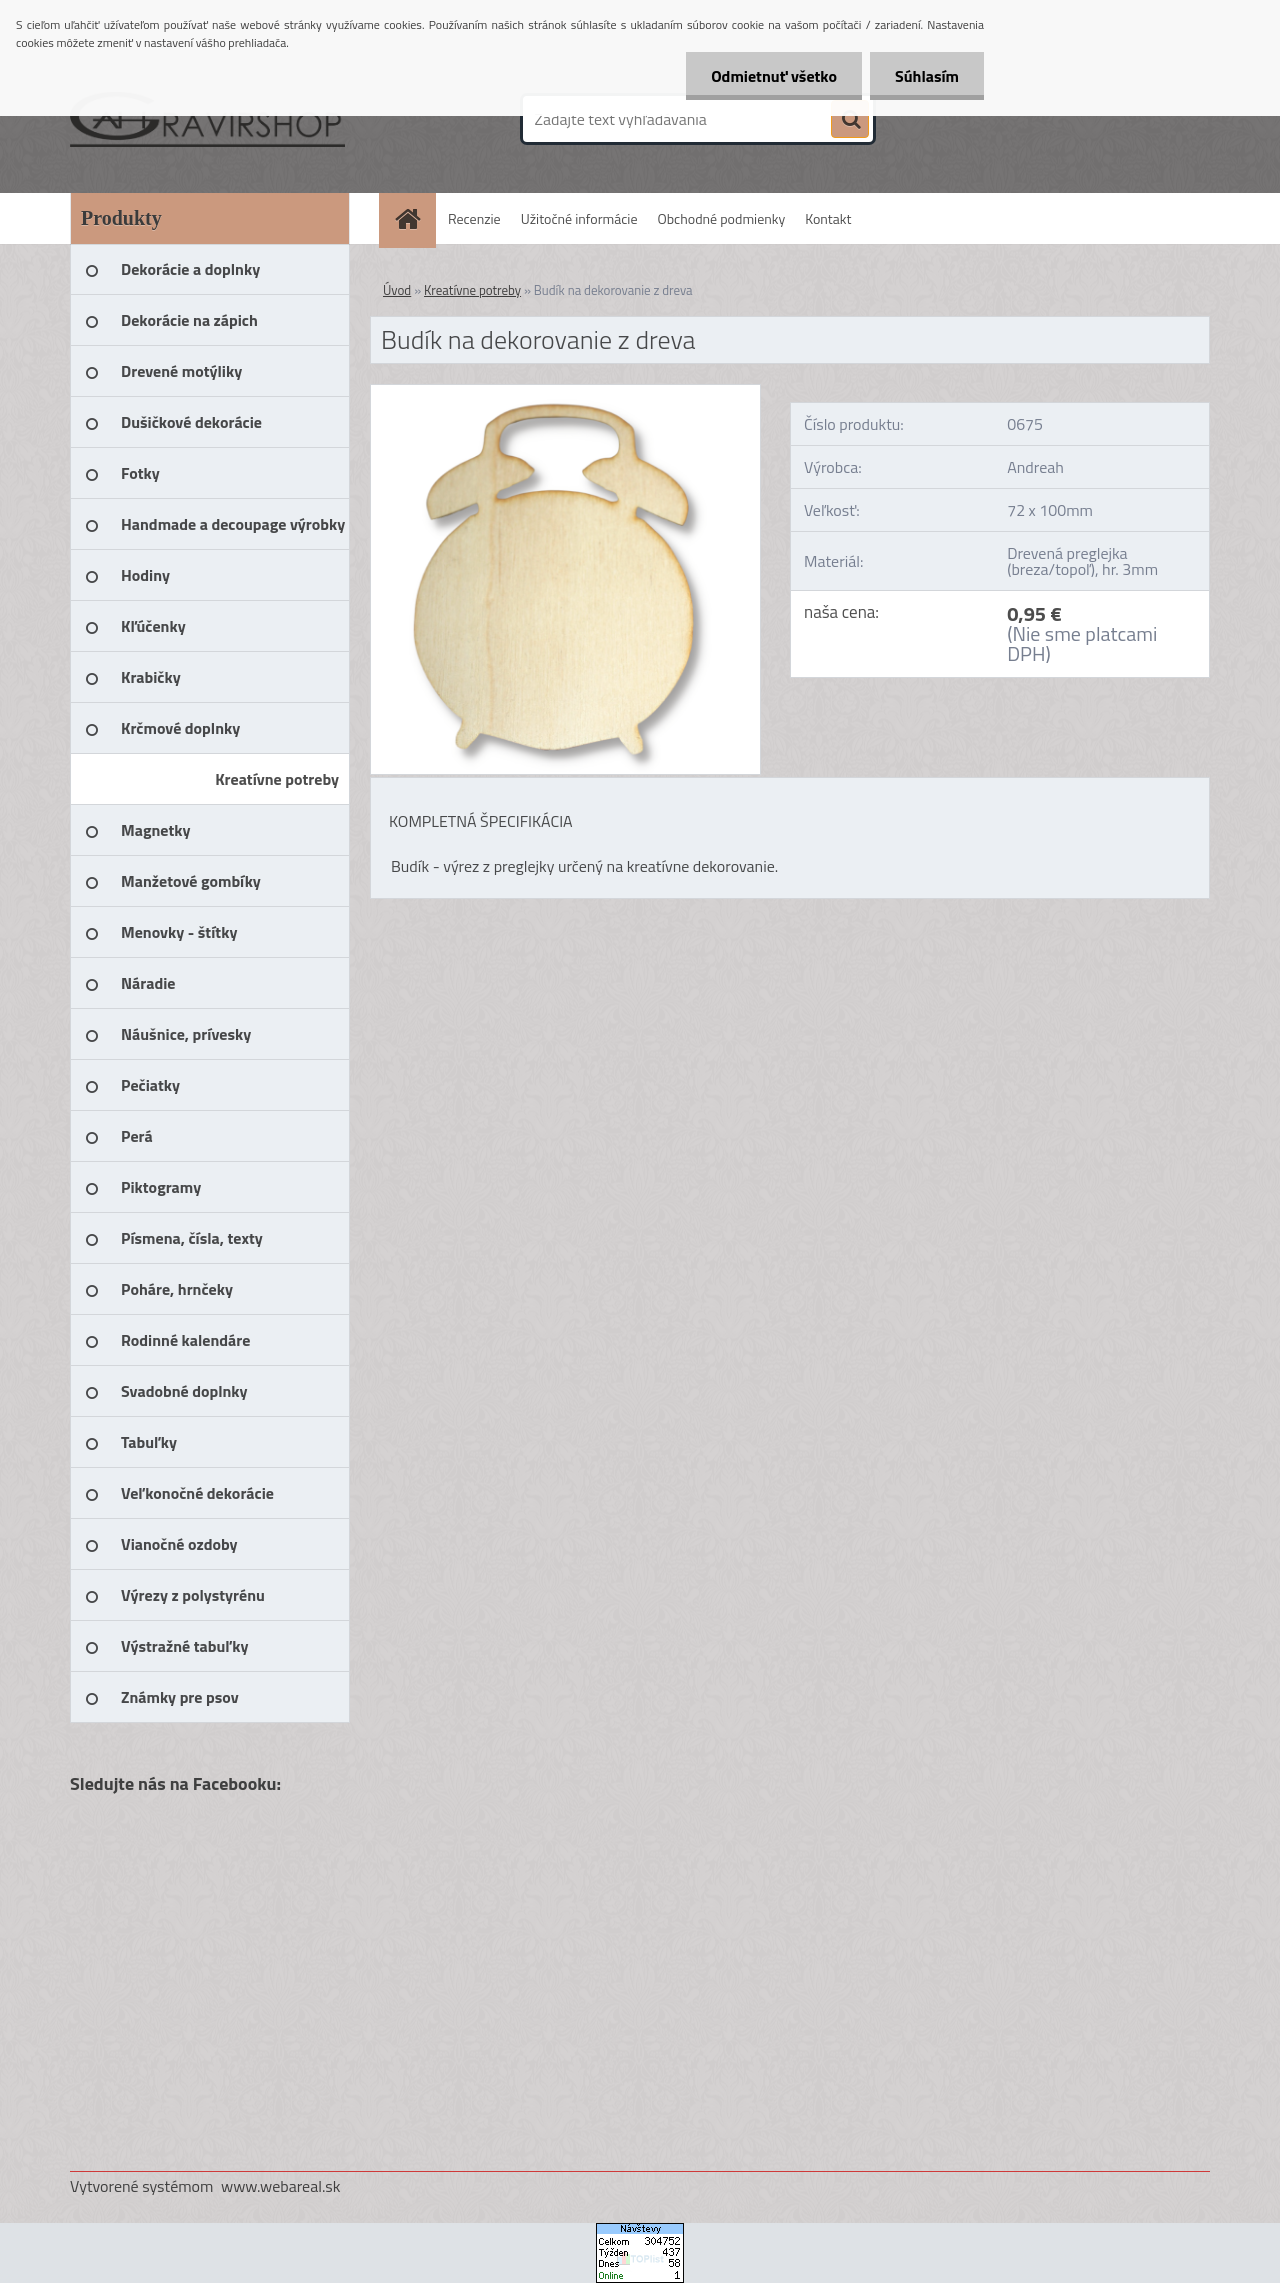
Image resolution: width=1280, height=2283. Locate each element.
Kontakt (828, 218)
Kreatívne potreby (472, 290)
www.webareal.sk (281, 2186)
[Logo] (207, 119)
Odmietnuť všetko (774, 76)
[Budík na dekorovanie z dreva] (565, 393)
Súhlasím (927, 76)
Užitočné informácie (579, 218)
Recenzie (474, 218)
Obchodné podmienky (722, 218)
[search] (850, 120)
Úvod (397, 290)
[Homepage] (415, 218)
